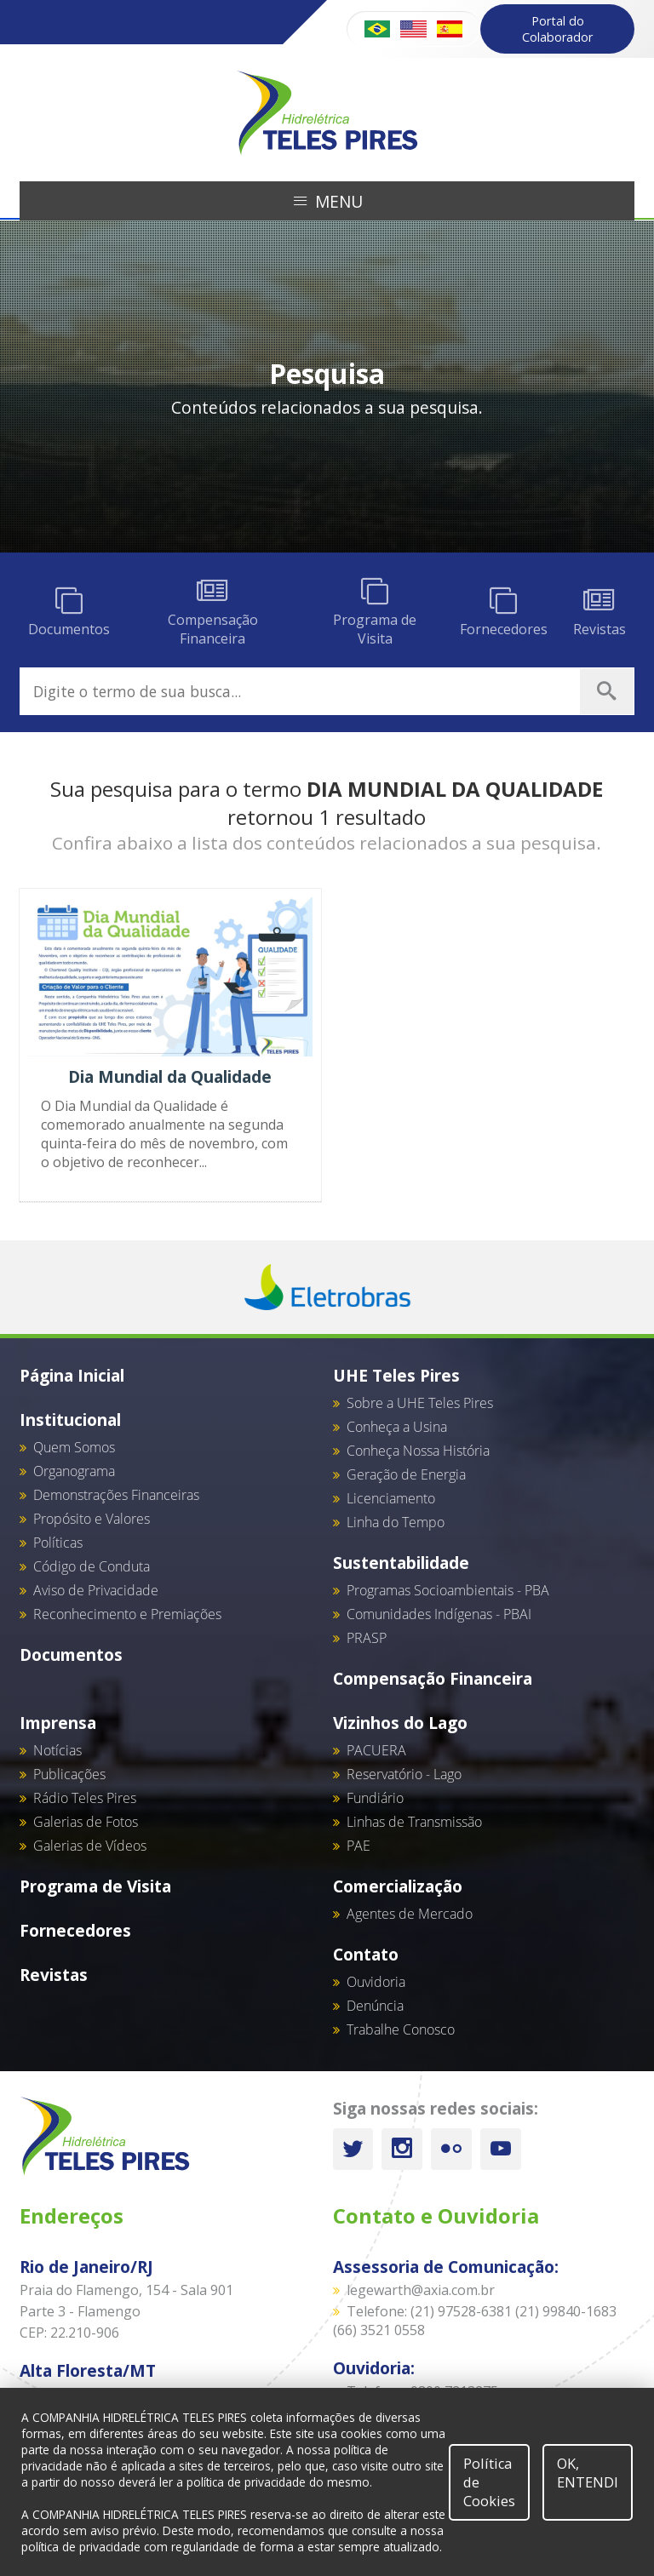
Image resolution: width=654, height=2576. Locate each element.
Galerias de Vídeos (89, 1845)
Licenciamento (391, 1498)
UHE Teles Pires (396, 1375)
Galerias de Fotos (85, 1821)
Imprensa (58, 1722)
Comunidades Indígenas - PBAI (439, 1614)
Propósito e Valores (91, 1518)
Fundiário (375, 1798)
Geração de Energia (406, 1474)
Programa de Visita (95, 1886)
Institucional (70, 1419)
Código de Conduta (91, 1566)
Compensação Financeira (432, 1678)
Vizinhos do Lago (400, 1722)
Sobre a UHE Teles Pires (420, 1403)
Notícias (57, 1750)
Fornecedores (75, 1930)
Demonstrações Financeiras (116, 1494)
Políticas (58, 1542)
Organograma (74, 1471)
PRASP (367, 1638)
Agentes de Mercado (410, 1913)
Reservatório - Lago (404, 1774)
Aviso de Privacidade (95, 1590)
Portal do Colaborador (557, 29)
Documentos (71, 1654)
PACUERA (376, 1750)
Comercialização (397, 1886)
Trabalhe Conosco (401, 2029)
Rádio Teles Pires (84, 1798)
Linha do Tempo (396, 1522)
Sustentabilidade (401, 1562)
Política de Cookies (489, 2482)
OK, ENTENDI (587, 2473)
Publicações (69, 1774)
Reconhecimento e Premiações (127, 1614)
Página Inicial (72, 1375)
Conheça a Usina (397, 1426)
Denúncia (375, 2005)
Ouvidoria (376, 1981)
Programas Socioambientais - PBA (448, 1590)
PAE (358, 1845)
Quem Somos (74, 1447)
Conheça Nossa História (418, 1450)
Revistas (54, 1974)
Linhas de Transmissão (414, 1821)
